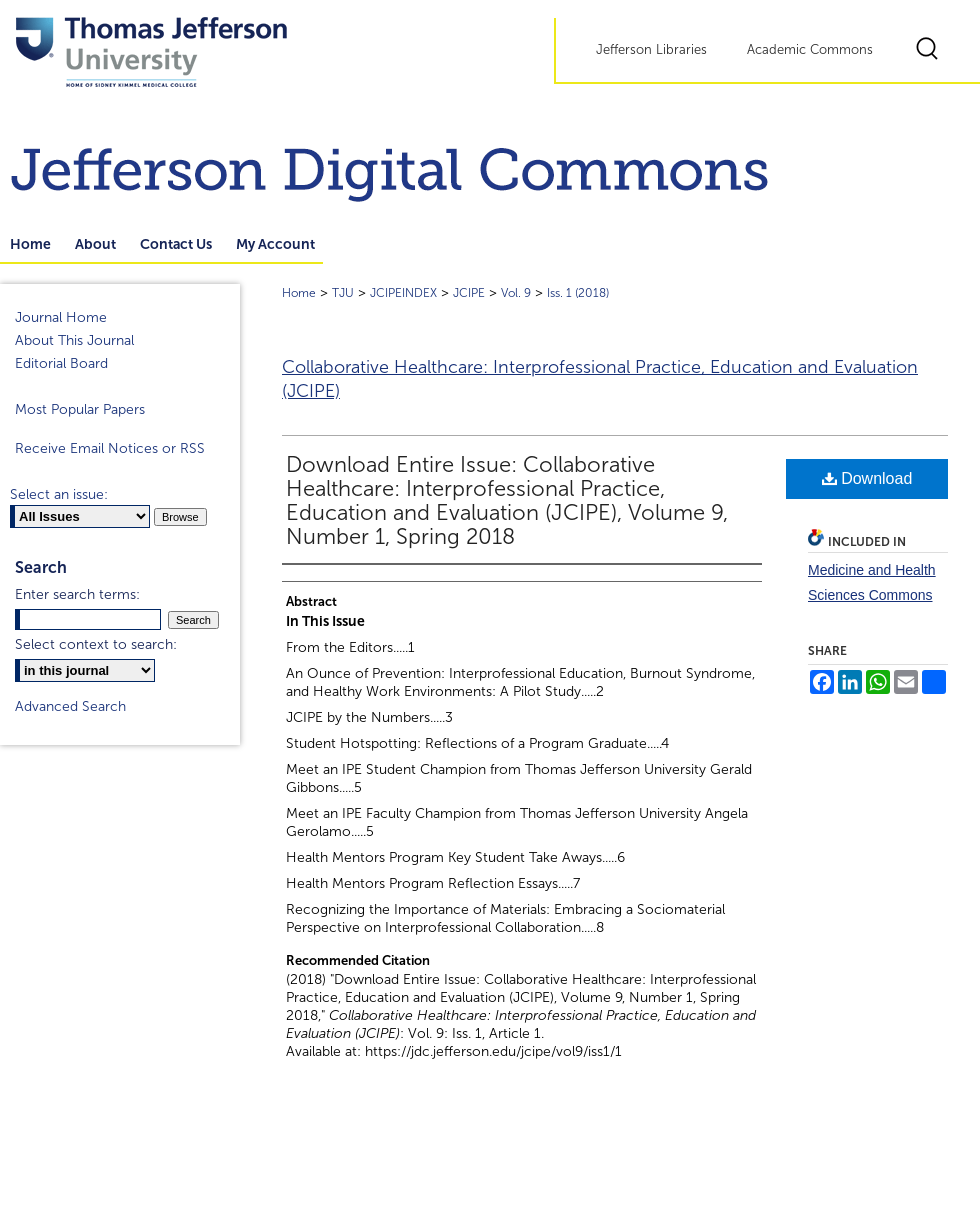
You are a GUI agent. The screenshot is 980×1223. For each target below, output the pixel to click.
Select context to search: (96, 644)
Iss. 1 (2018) (578, 293)
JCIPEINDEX (403, 293)
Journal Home (61, 317)
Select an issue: (59, 494)
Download (867, 478)
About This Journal (74, 340)
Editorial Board (61, 363)
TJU (343, 293)
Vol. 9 (516, 293)
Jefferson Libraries (651, 50)
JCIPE (469, 293)
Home (299, 293)
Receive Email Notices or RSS (110, 448)
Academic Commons (810, 50)
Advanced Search (70, 706)
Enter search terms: (77, 594)
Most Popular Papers (80, 409)
